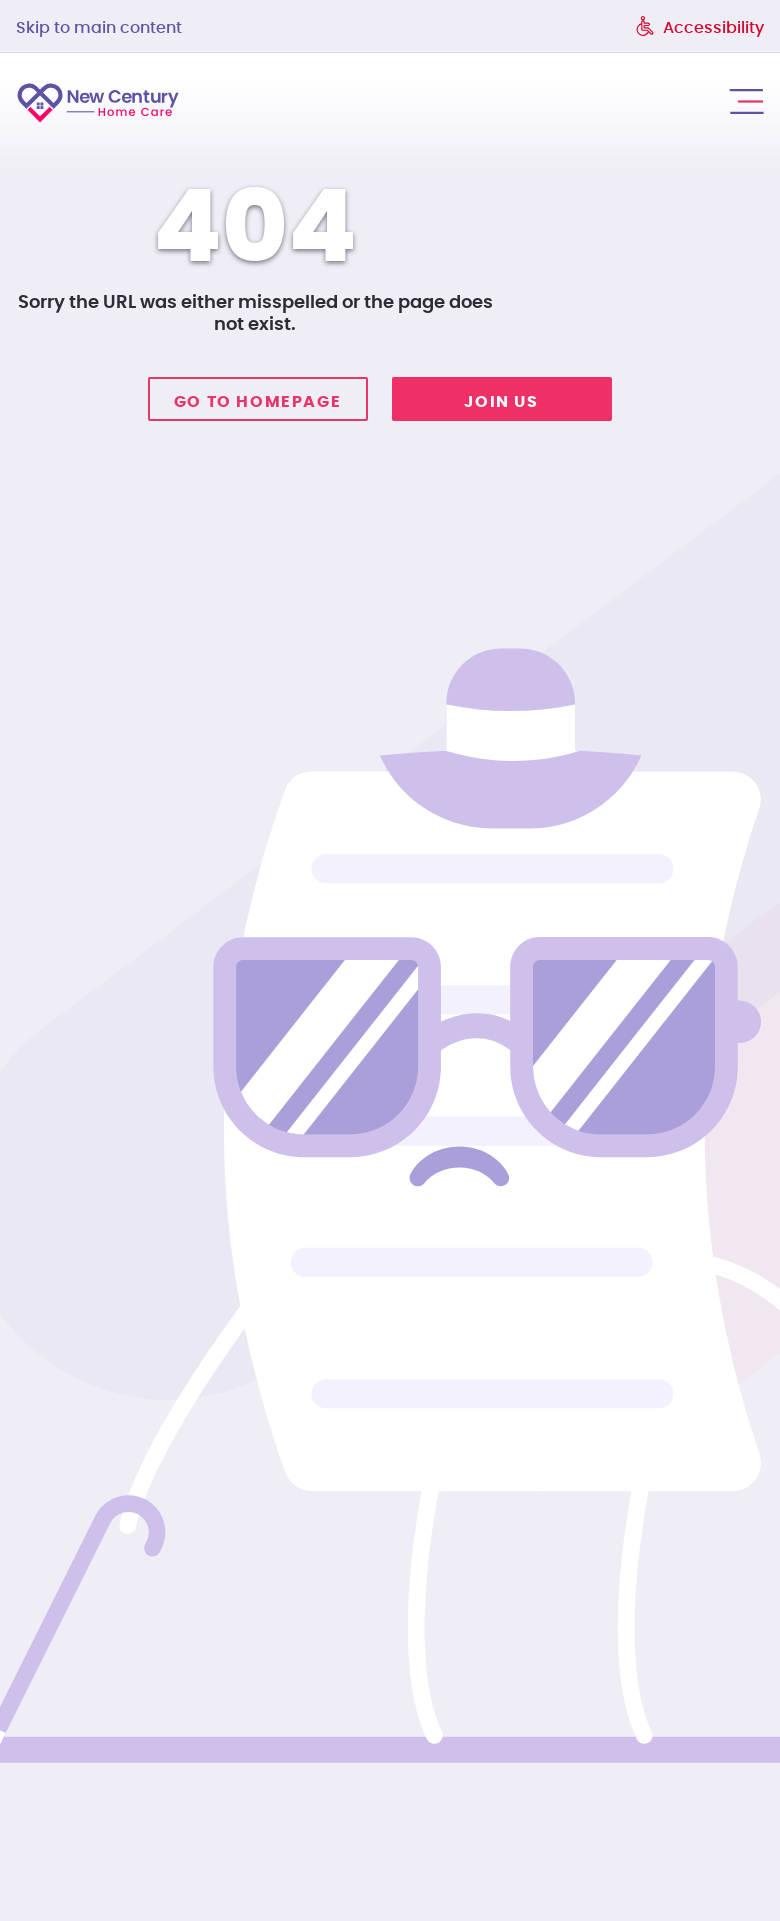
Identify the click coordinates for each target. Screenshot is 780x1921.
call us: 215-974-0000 (679, 101)
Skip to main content (99, 28)
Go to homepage (257, 402)
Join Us (501, 402)
